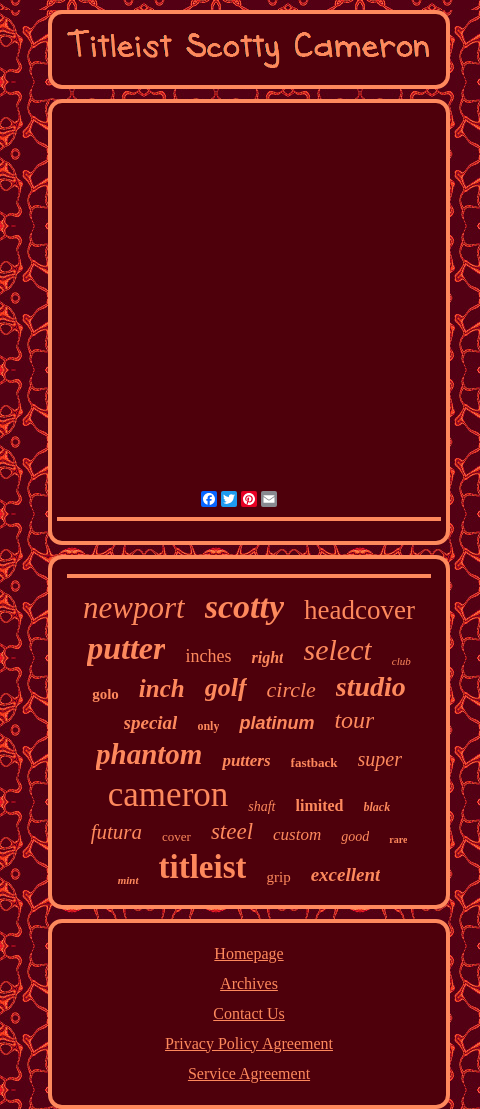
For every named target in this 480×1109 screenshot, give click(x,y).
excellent (346, 874)
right (267, 657)
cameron (168, 794)
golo (105, 694)
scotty (244, 606)
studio (371, 686)
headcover (359, 610)
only (208, 726)
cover (176, 836)
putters (246, 760)
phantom (149, 754)
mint (128, 880)
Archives (249, 983)
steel (232, 831)
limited (320, 805)
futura (116, 832)
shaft (261, 806)
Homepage (248, 953)
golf (226, 687)
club (401, 661)
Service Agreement (249, 1073)
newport (134, 607)
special (151, 722)
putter (126, 648)
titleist (203, 867)
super (380, 759)
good (355, 836)
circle (291, 689)
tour (354, 720)
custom (297, 834)
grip (278, 877)
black (377, 807)
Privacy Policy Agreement (249, 1043)
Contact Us (249, 1013)
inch (162, 688)
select (337, 649)
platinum (276, 723)
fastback (314, 762)
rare (398, 839)
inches (208, 656)
